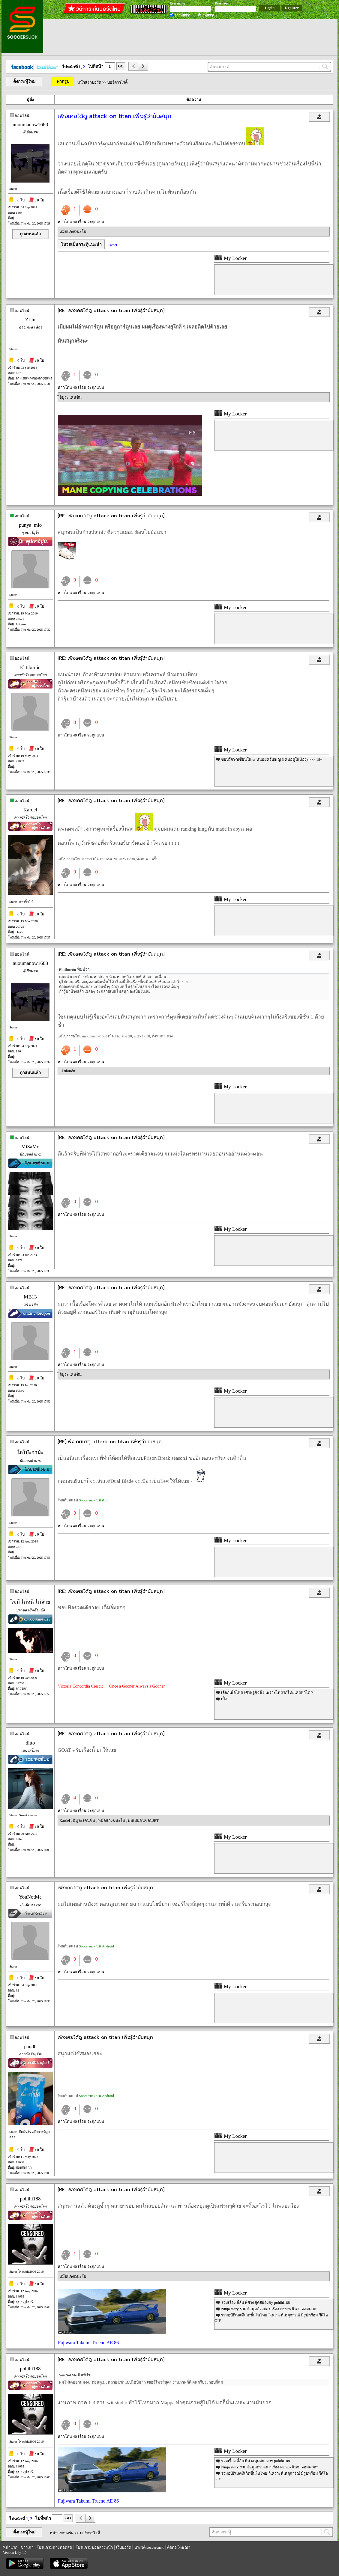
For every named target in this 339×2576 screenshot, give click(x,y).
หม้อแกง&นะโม (72, 231)
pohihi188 (30, 2199)
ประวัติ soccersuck (149, 2547)
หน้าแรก (10, 2547)
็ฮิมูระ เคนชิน (70, 397)
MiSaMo (30, 1147)
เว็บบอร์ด (123, 2547)
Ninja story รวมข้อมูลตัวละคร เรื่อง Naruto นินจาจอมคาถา (269, 2309)
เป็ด (224, 1699)
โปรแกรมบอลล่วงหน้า (94, 2547)
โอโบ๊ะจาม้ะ (30, 1452)
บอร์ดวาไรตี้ (117, 82)
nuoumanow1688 (30, 124)
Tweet (112, 244)
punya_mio (30, 525)
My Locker (230, 258)
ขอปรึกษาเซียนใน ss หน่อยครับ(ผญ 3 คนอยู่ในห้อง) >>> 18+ (271, 759)
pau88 (30, 2046)
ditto (30, 1743)
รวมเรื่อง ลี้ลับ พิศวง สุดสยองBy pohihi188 (255, 2302)
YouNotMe (30, 1897)
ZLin (30, 320)
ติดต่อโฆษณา (178, 2547)
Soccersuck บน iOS (93, 1500)
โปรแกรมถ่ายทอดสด (54, 2547)
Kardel (30, 810)
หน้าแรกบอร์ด (89, 82)
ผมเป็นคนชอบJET (143, 1820)
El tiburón (30, 667)
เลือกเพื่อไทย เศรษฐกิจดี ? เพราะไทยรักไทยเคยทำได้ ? (267, 1692)
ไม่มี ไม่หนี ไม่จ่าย (30, 1602)
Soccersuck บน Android (96, 1946)
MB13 (30, 1297)
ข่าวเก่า (27, 2547)
